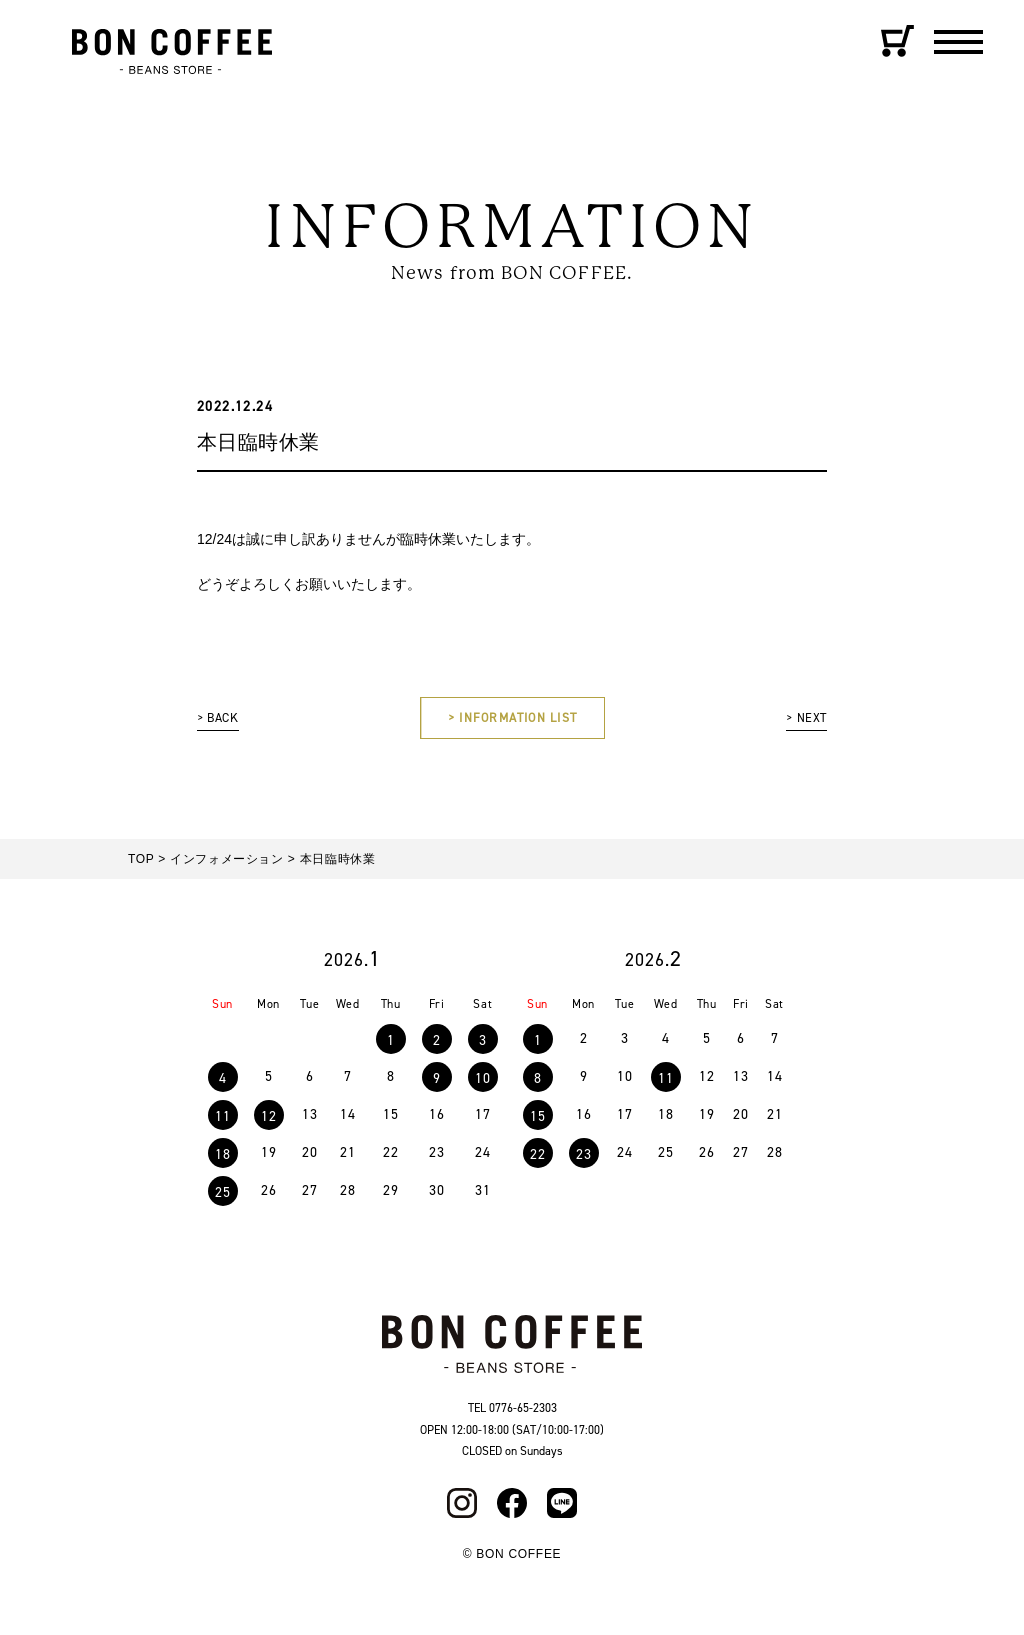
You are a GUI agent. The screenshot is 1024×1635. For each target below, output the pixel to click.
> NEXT (803, 720)
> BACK (221, 720)
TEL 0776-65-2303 (512, 1413)
